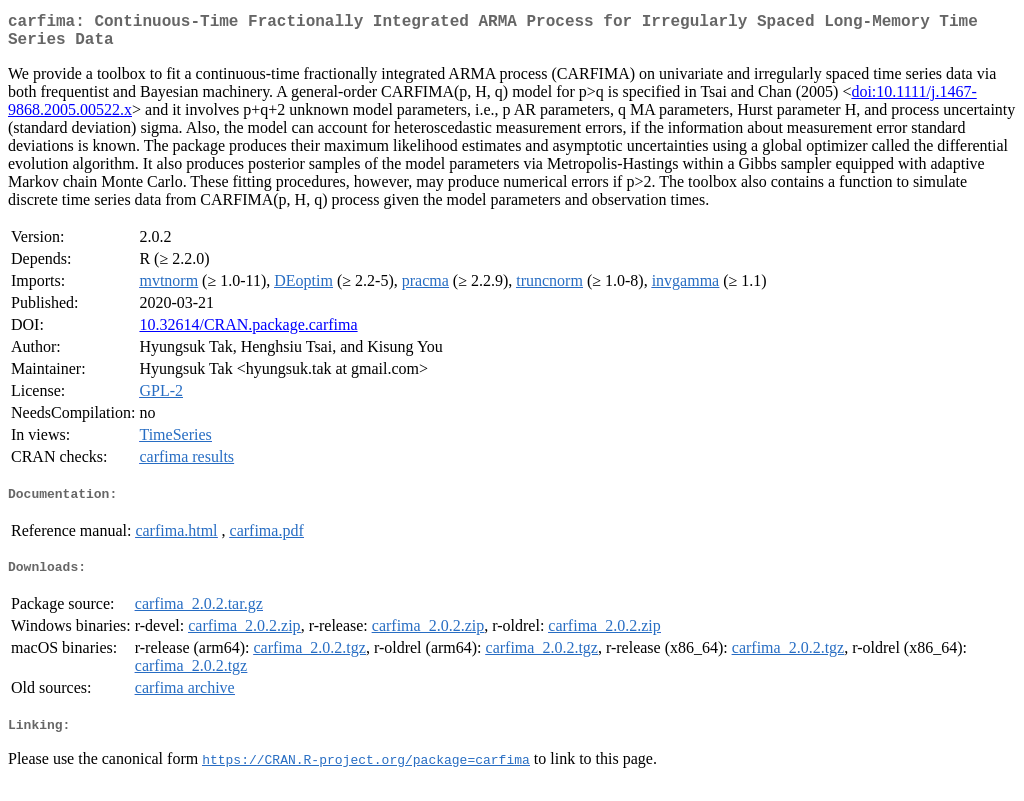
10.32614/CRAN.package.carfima (248, 332)
